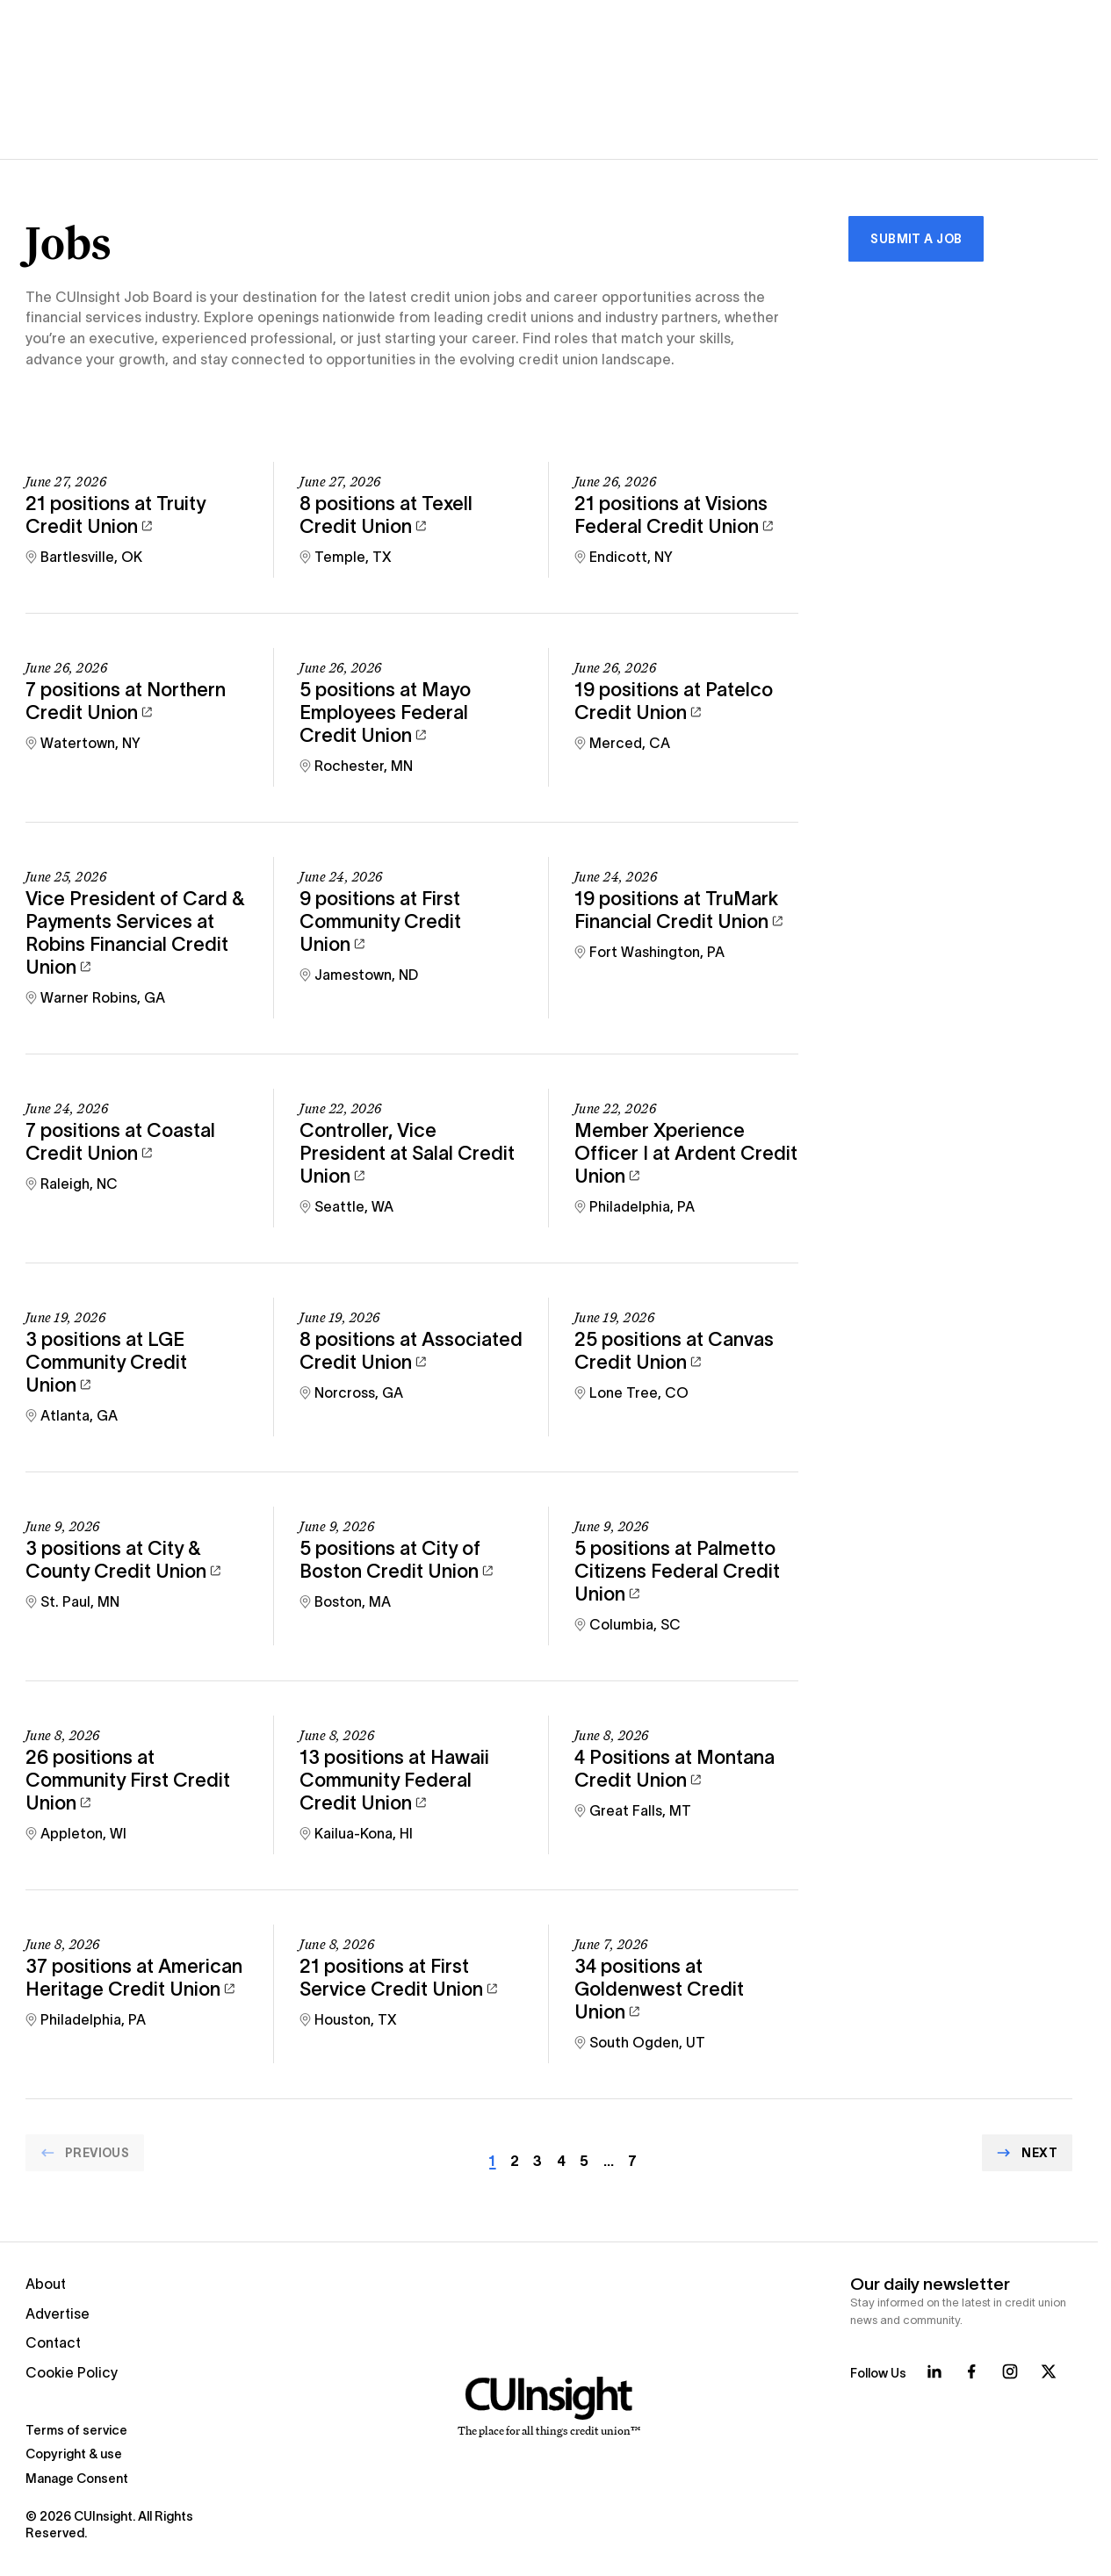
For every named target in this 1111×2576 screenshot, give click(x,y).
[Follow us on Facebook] (971, 2371)
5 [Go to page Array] (584, 2161)
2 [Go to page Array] (514, 2161)
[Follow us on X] (1048, 2371)
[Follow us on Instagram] (1010, 2371)
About (45, 2284)
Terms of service (76, 2430)
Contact (53, 2342)
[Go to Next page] (1027, 2152)
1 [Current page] (492, 2161)
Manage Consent (76, 2479)
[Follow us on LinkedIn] (934, 2371)
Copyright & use (73, 2454)
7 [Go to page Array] (632, 2161)
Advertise (57, 2313)
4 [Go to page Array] (561, 2161)
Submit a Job (916, 239)
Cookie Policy (71, 2372)
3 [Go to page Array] (537, 2161)
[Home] (548, 2407)
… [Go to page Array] (608, 2161)
